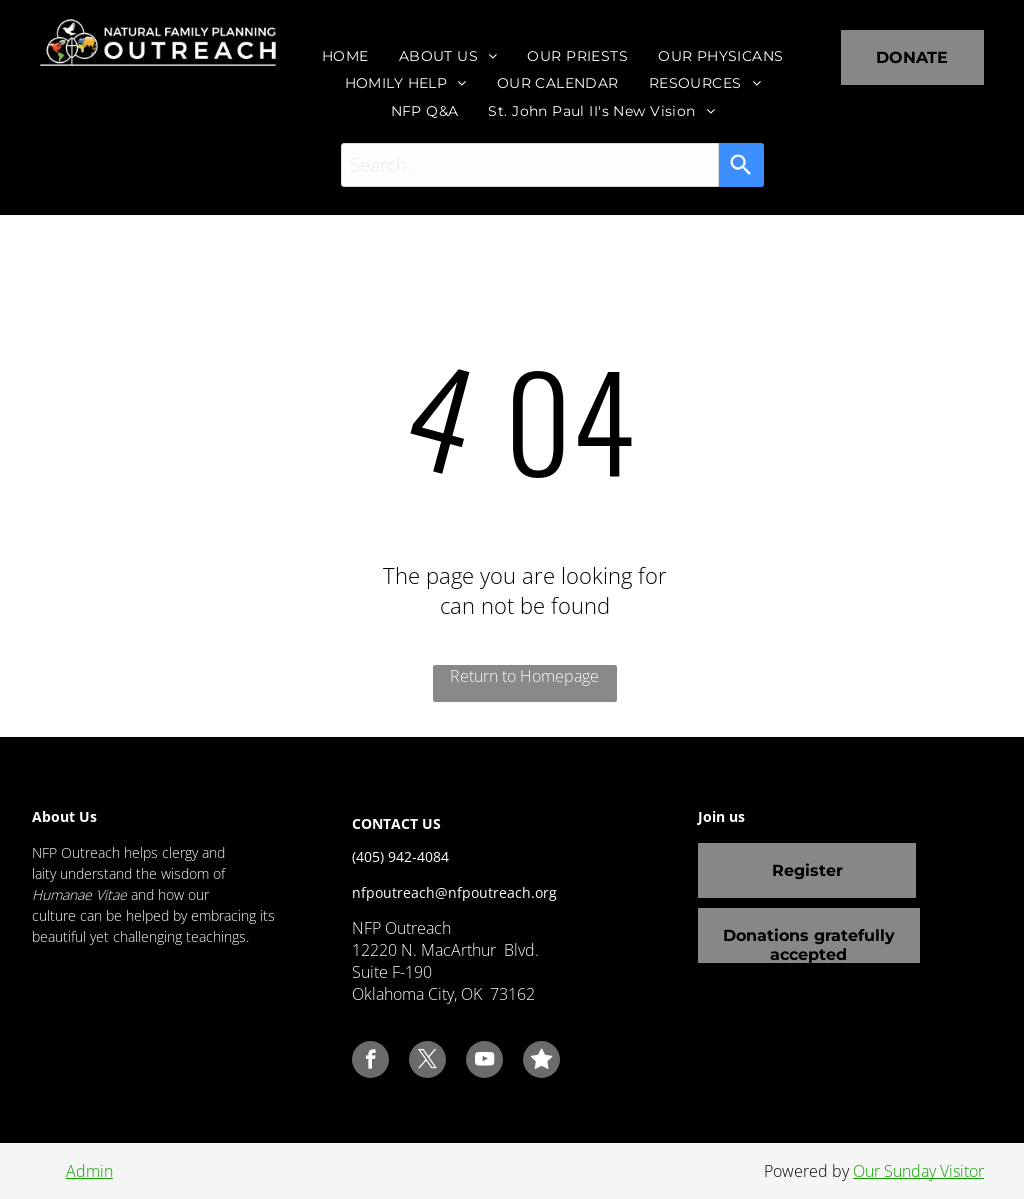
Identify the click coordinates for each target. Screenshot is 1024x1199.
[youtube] (484, 1062)
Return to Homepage (524, 676)
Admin (89, 1171)
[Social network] (541, 1062)
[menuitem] (345, 56)
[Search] (741, 165)
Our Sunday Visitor (918, 1171)
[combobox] (530, 165)
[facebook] (370, 1062)
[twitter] (427, 1062)
